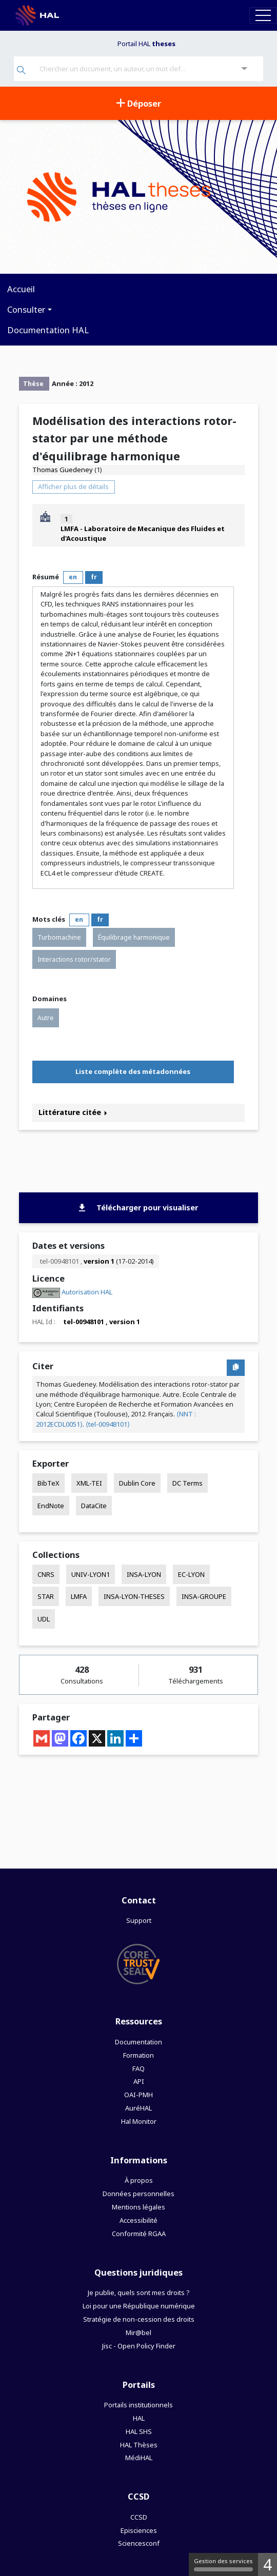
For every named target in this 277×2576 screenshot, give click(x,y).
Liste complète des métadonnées (132, 1071)
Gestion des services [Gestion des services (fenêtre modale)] (223, 2564)
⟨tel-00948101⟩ (108, 1424)
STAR (45, 1596)
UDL (43, 1619)
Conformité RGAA (139, 2233)
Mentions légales (138, 2207)
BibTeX (48, 1483)
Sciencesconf (139, 2543)
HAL (139, 2418)
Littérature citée (72, 1112)
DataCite (94, 1505)
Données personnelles (138, 2193)
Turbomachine (59, 937)
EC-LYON (191, 1574)
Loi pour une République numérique (139, 2305)
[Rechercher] (21, 71)
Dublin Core (137, 1483)
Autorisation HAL (87, 1291)
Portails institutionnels (138, 2404)
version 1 (99, 1261)
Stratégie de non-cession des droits (138, 2319)
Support (138, 1920)
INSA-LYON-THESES (134, 1596)
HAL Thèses (138, 2444)
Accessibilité (138, 2220)
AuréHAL (138, 2108)
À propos (139, 2180)
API (138, 2081)
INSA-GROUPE (204, 1596)
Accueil (21, 289)
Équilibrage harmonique (134, 937)
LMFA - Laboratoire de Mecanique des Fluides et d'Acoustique (143, 533)
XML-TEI (89, 1483)
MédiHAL (138, 2457)
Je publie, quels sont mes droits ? (138, 2292)
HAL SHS (139, 2431)
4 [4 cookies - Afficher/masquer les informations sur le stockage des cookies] (267, 2564)
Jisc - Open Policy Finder (138, 2345)
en (73, 577)
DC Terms (187, 1483)
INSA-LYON (144, 1574)
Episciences (139, 2530)
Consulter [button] (26, 309)
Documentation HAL (48, 330)
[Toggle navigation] (263, 15)
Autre (45, 1017)
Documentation (138, 2041)
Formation (138, 2055)
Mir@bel (138, 2332)
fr (94, 577)
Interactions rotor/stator (74, 959)
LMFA (79, 1596)
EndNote (50, 1505)
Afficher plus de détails (73, 486)
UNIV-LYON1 (90, 1574)
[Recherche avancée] (244, 69)
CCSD (138, 2517)
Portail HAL (146, 43)
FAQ (138, 2068)
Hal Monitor (138, 2121)
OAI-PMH (138, 2094)
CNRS (45, 1574)
